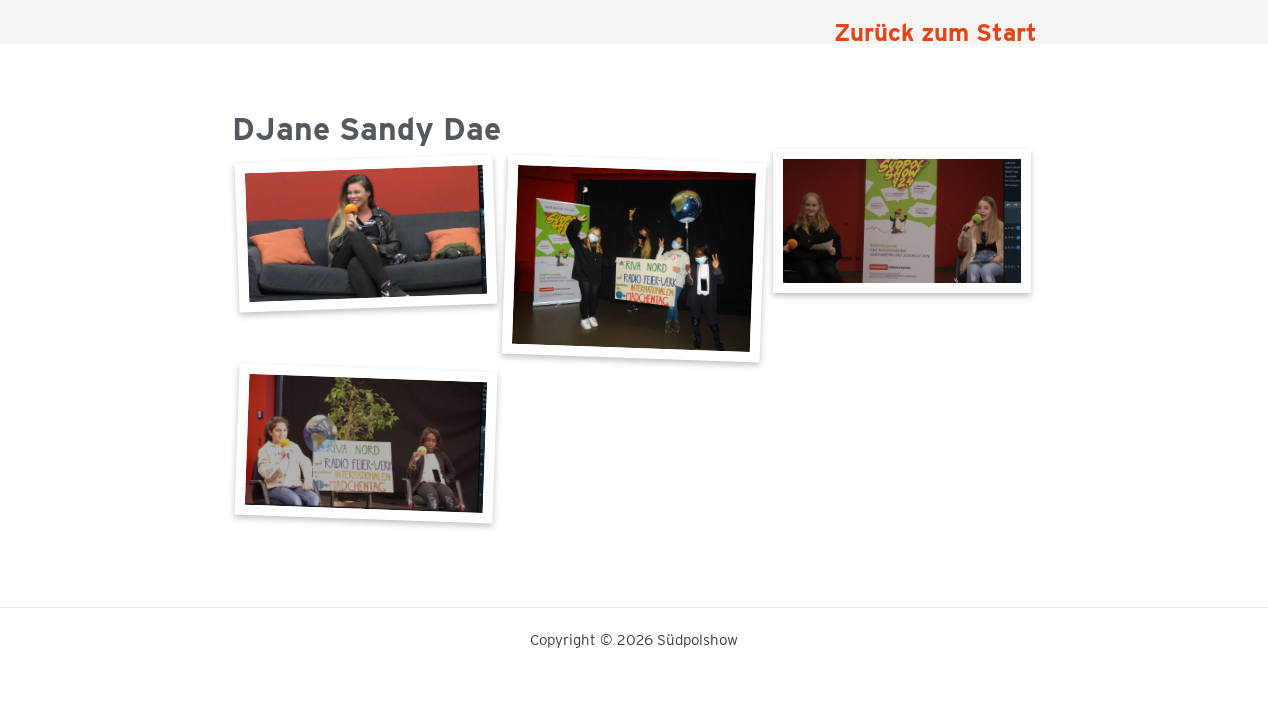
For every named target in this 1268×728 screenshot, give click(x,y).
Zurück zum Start (935, 32)
